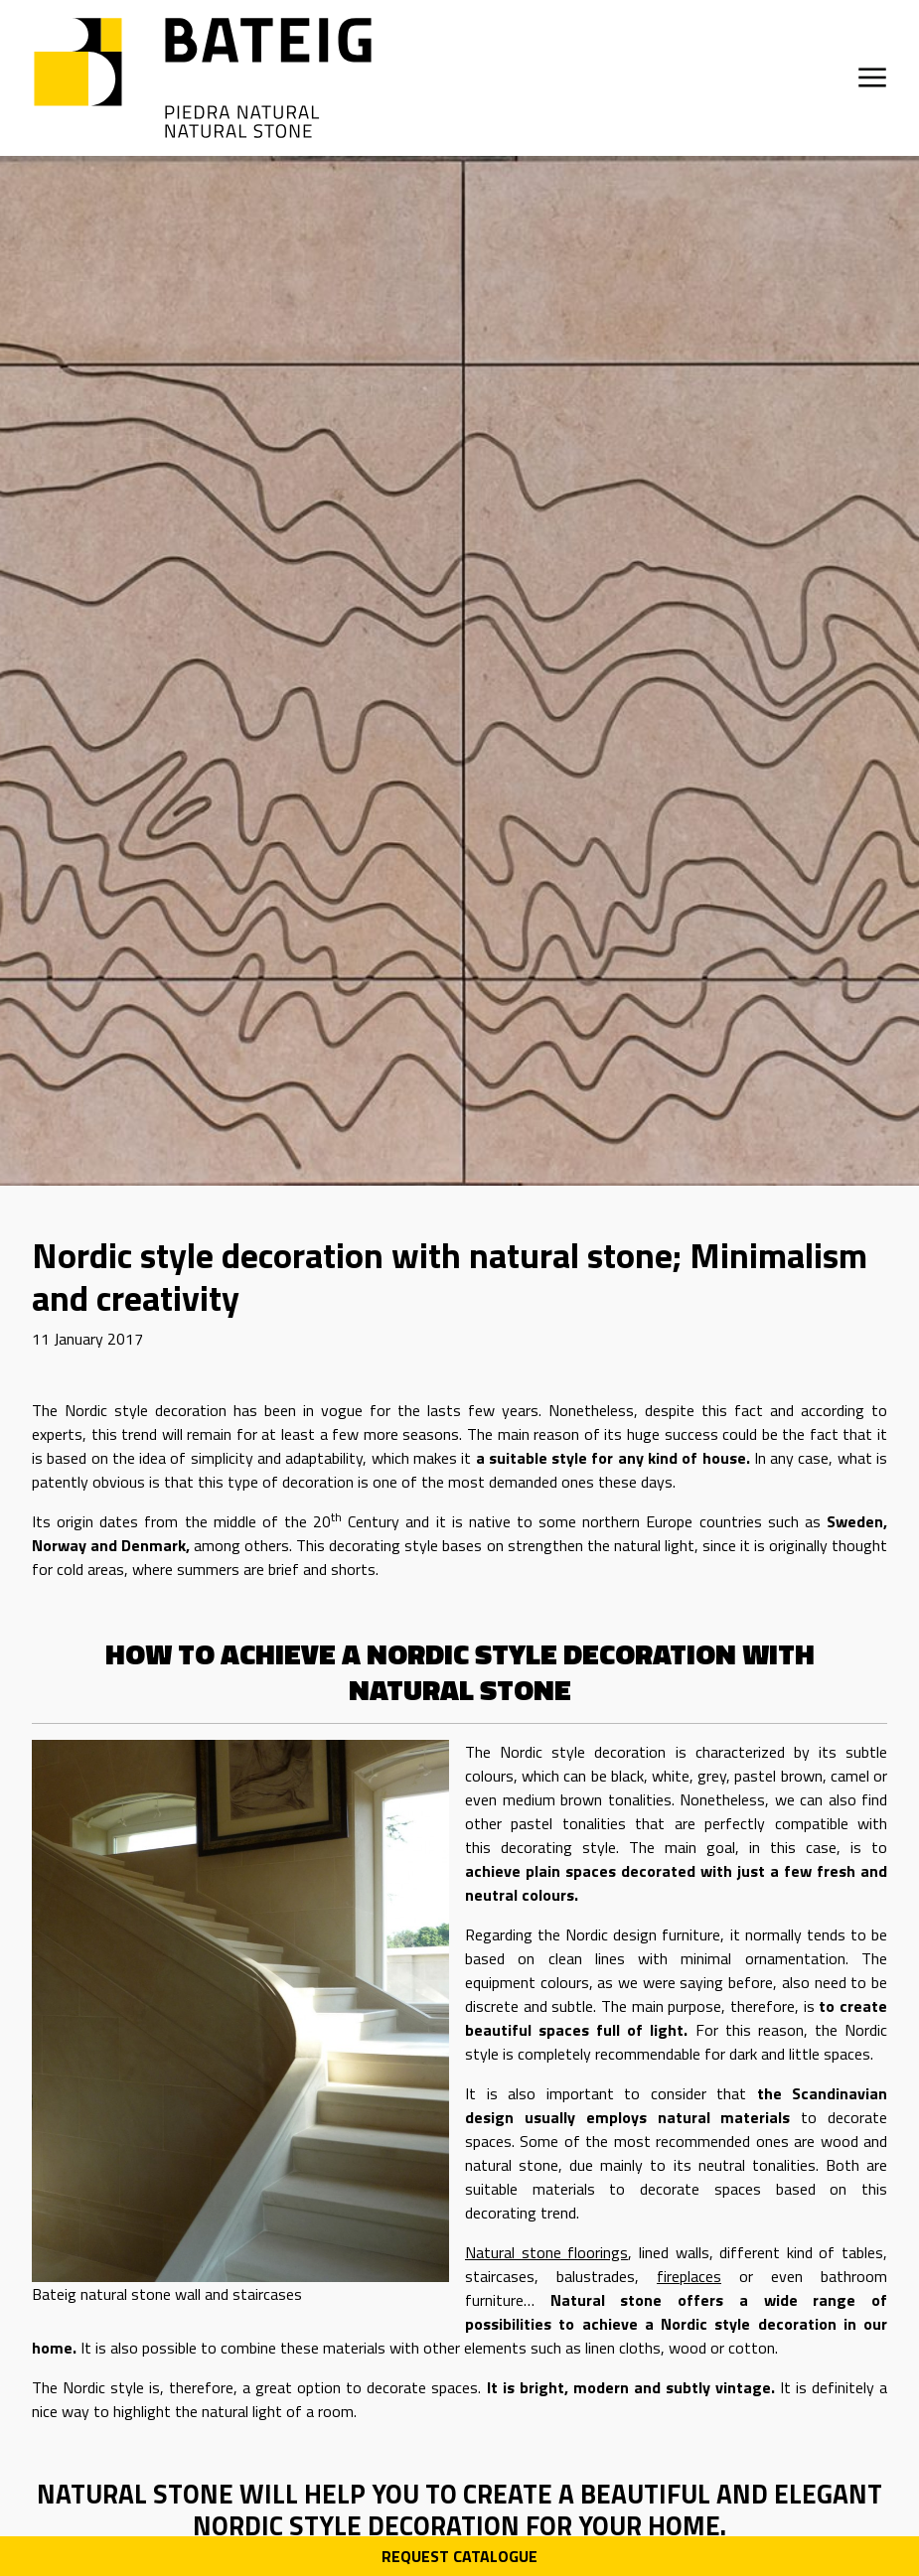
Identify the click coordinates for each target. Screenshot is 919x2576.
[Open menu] (872, 77)
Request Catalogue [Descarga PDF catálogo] (459, 2556)
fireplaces (689, 2276)
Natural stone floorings (546, 2252)
